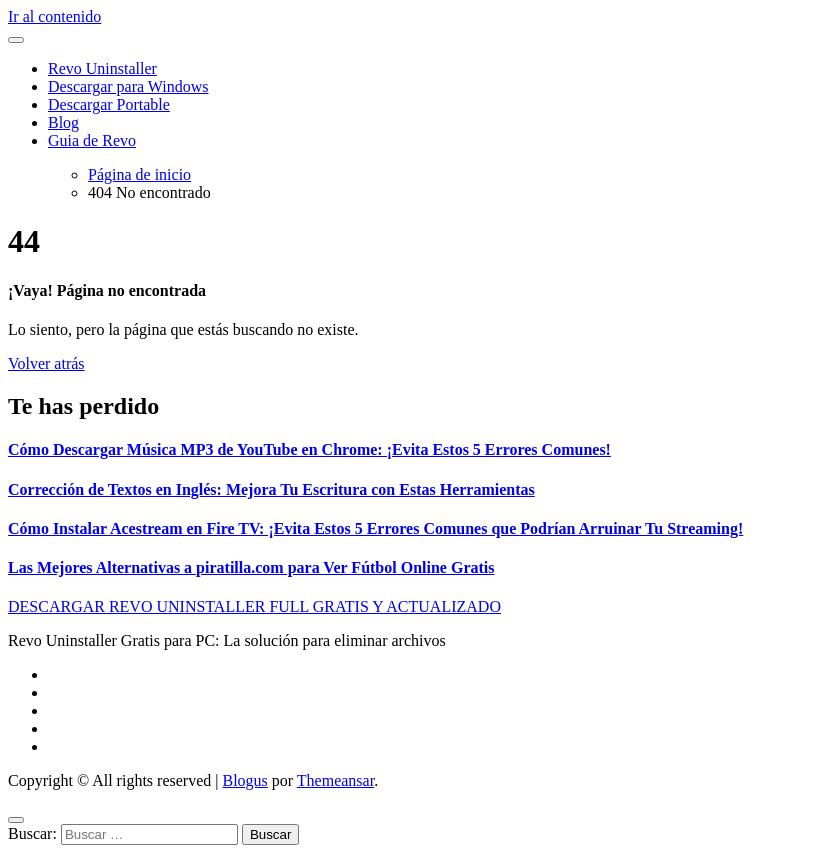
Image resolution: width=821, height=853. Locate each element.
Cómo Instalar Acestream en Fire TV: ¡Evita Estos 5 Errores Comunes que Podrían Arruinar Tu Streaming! (375, 528)
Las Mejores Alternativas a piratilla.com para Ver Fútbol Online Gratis (251, 567)
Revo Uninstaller (102, 68)
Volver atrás (46, 363)
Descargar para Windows (128, 86)
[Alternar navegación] (16, 40)
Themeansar (335, 780)
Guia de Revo (92, 140)
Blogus (244, 780)
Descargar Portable (109, 104)
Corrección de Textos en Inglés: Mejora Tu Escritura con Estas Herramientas (271, 489)
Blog (63, 122)
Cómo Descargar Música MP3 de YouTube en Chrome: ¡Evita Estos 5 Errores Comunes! (309, 449)
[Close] (16, 820)
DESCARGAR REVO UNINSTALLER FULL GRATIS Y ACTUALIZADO (254, 606)
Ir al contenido (54, 16)
